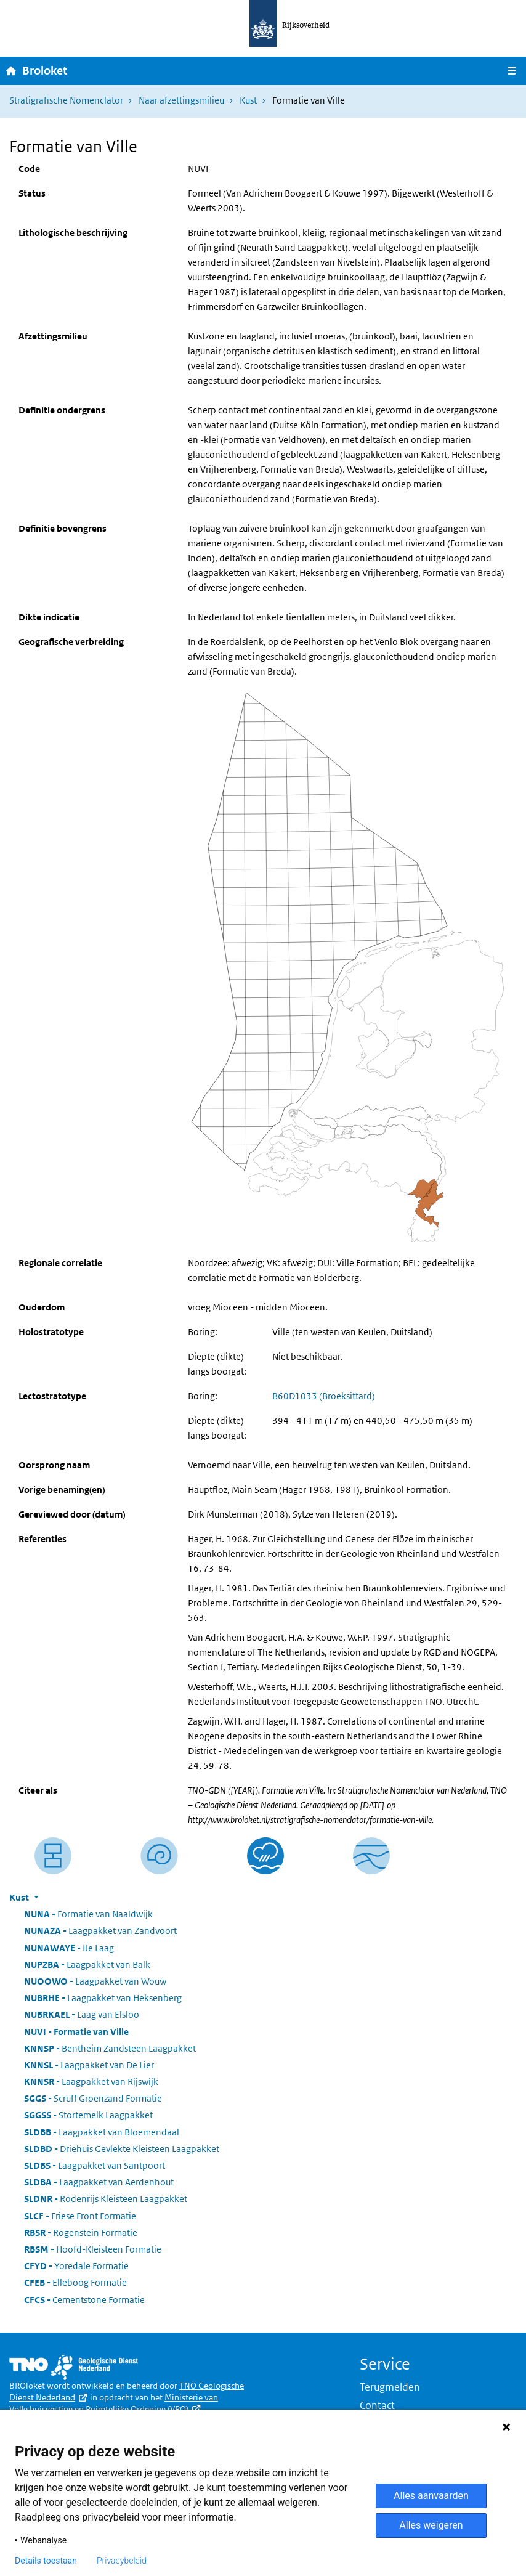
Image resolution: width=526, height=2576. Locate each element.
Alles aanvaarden (431, 2495)
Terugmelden (390, 2387)
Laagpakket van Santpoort (94, 2165)
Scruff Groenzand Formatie (93, 2098)
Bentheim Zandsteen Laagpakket (110, 2048)
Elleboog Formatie (75, 2282)
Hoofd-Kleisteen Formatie (92, 2249)
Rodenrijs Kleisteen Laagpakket (105, 2198)
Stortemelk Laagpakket (88, 2115)
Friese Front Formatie (80, 2216)
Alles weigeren (431, 2525)
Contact (377, 2405)
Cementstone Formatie (84, 2300)
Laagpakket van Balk (87, 1964)
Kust (248, 100)
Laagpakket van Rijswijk (91, 2081)
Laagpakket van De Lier (89, 2065)
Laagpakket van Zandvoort (100, 1930)
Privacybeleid (122, 2561)
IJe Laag (69, 1948)
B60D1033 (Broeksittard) (323, 1396)
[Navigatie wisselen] (512, 71)
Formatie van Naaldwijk (88, 1914)
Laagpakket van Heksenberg (103, 1998)
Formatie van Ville (76, 2032)
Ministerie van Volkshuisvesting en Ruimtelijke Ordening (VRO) (113, 2403)
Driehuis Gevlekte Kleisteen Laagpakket (121, 2149)
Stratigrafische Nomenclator (66, 100)
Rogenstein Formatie (80, 2232)
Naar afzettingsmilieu (181, 100)
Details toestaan (46, 2561)
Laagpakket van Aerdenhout (99, 2182)
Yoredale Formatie (76, 2266)
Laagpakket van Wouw (95, 1981)
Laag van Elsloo (81, 2014)
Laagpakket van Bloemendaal (101, 2132)
